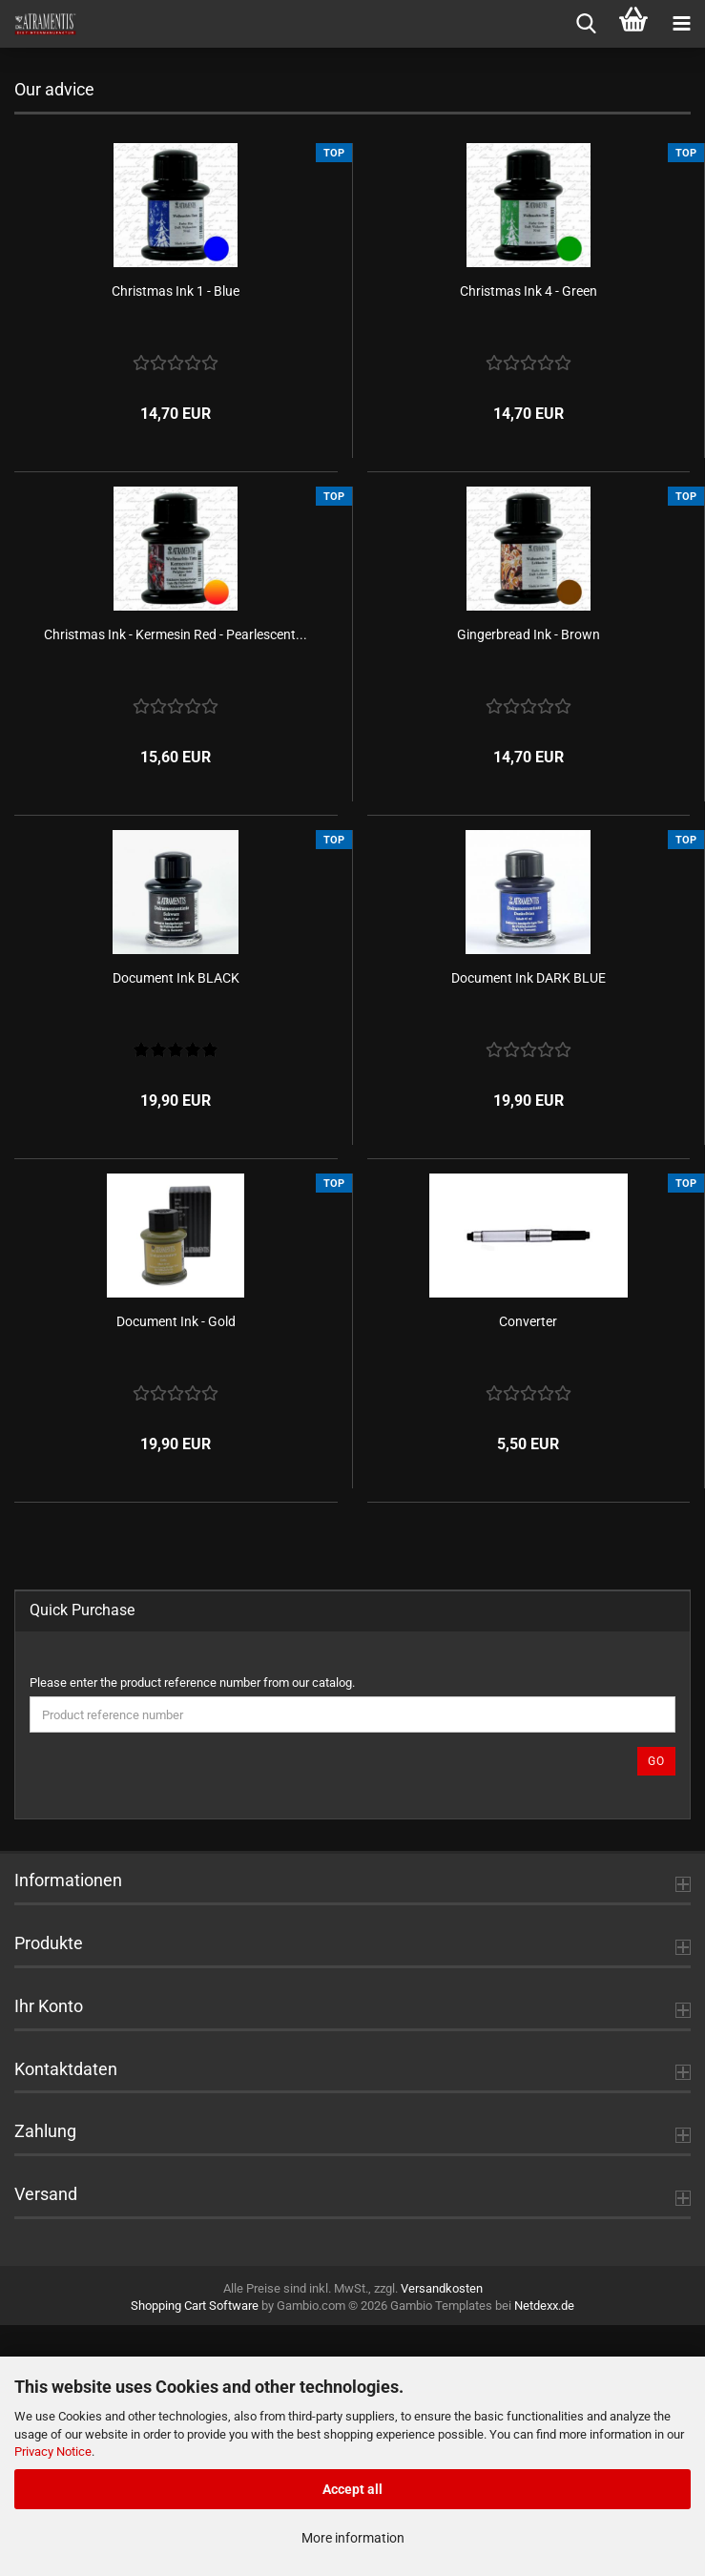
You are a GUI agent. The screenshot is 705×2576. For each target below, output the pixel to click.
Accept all (352, 2489)
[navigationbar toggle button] (681, 24)
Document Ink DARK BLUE (528, 1228)
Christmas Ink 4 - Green (528, 542)
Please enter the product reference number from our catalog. (192, 1933)
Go (656, 2012)
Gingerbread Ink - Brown (528, 885)
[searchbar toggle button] (586, 24)
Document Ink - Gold (176, 1572)
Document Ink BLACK (176, 1228)
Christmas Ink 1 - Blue (175, 542)
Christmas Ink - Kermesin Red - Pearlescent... (175, 885)
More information (352, 2537)
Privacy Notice (53, 2451)
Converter (528, 1572)
